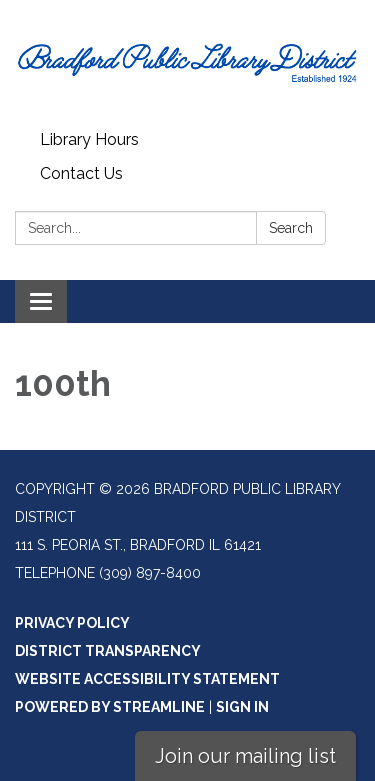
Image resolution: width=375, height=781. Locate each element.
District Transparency (108, 651)
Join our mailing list (245, 756)
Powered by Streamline (110, 707)
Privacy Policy (72, 623)
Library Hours (89, 139)
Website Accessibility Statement (147, 679)
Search (291, 228)
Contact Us (81, 173)
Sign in (242, 707)
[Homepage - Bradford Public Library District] (187, 61)
